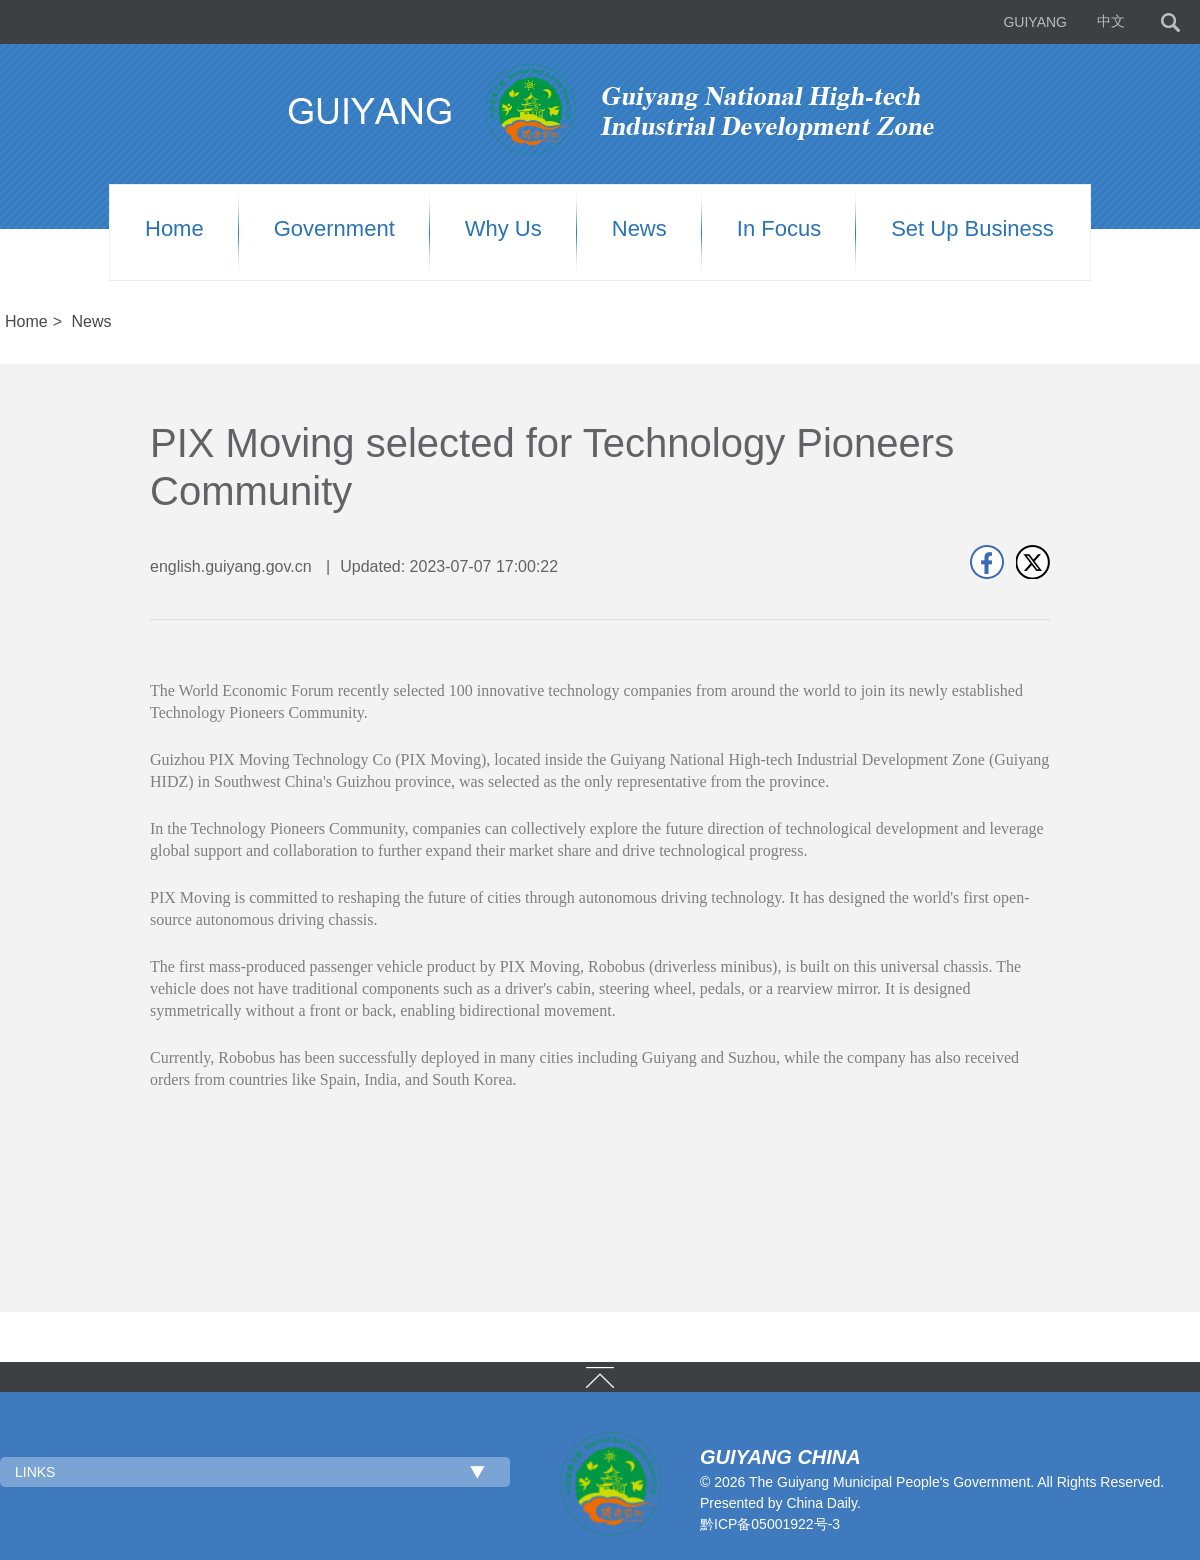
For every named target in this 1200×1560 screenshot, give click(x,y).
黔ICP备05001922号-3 (770, 1524)
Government (334, 229)
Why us (503, 229)
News (639, 229)
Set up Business (972, 229)
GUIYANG (1035, 22)
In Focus (779, 229)
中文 (1111, 21)
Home (174, 229)
